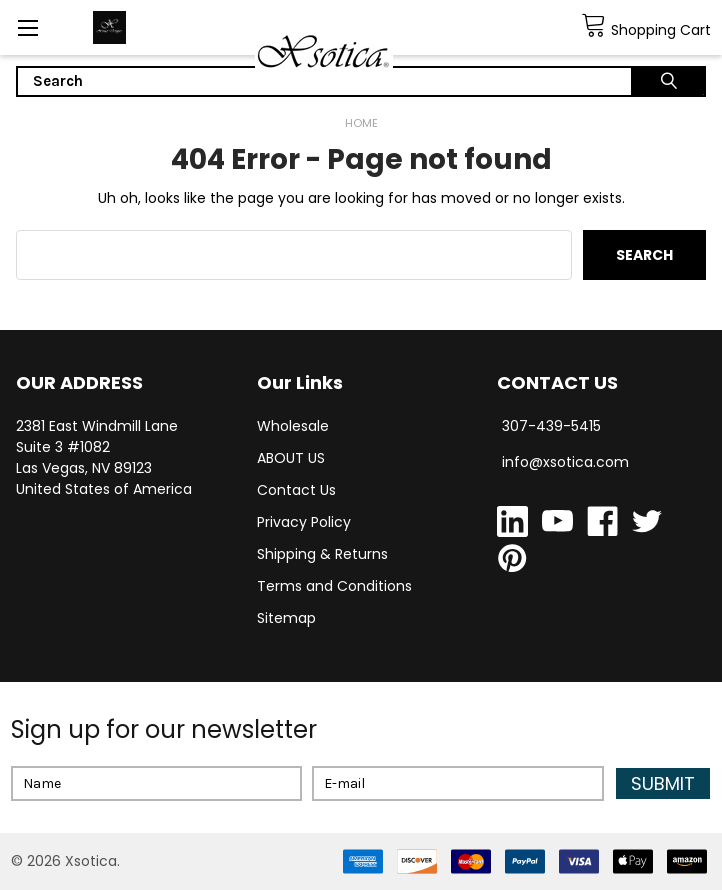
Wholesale (293, 426)
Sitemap (286, 618)
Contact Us (296, 490)
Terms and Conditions (334, 586)
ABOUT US (291, 458)
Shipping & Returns (322, 554)
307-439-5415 (551, 426)
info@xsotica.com (565, 462)
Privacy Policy (304, 522)
